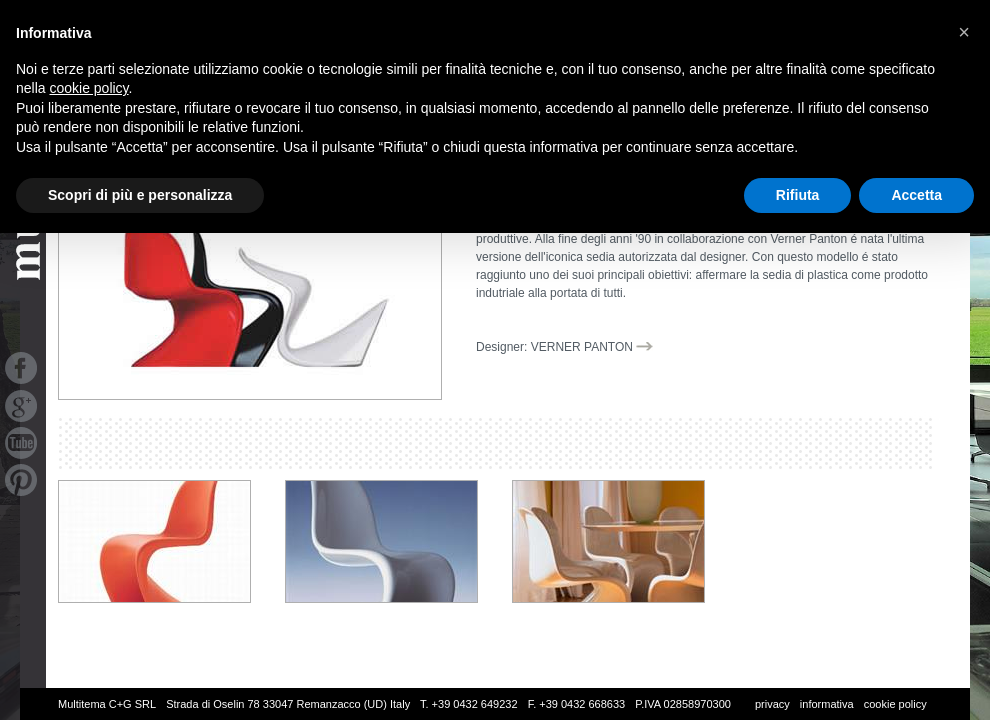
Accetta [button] (916, 195)
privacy (772, 704)
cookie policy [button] (88, 88)
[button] (964, 32)
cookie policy (895, 704)
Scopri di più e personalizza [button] (140, 195)
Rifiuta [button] (798, 195)
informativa (827, 704)
